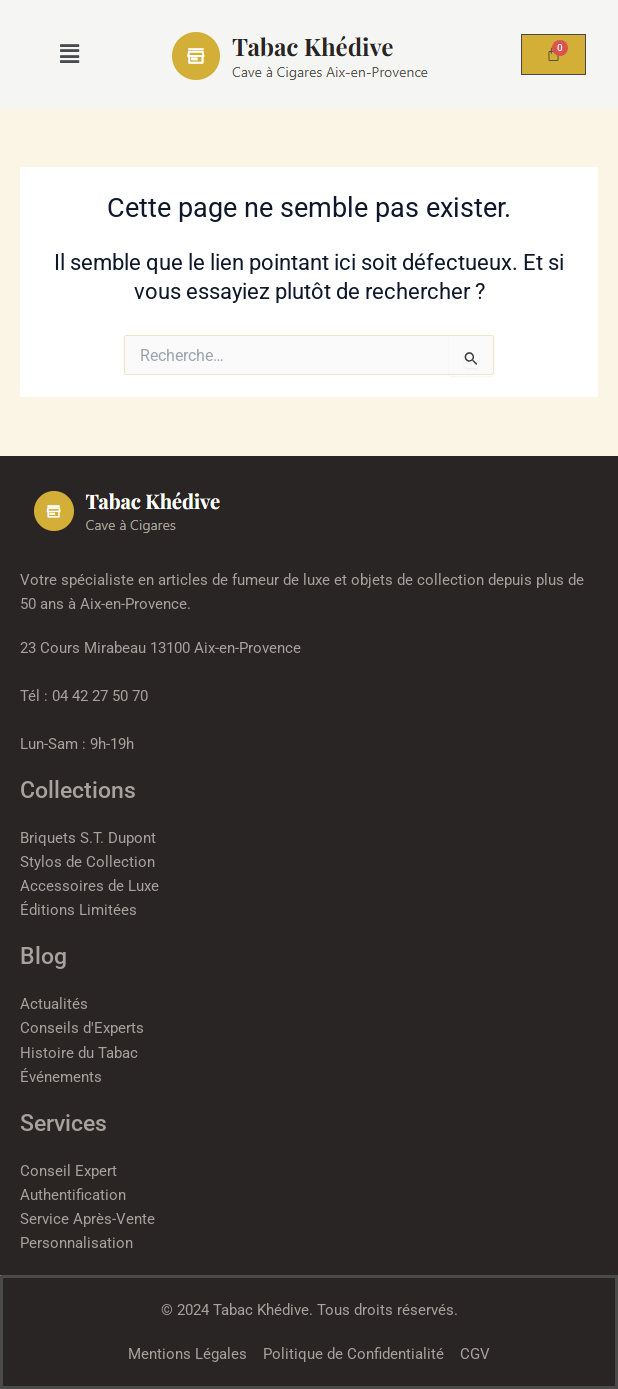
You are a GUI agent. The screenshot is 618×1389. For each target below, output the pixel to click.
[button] (70, 54)
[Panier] (553, 54)
